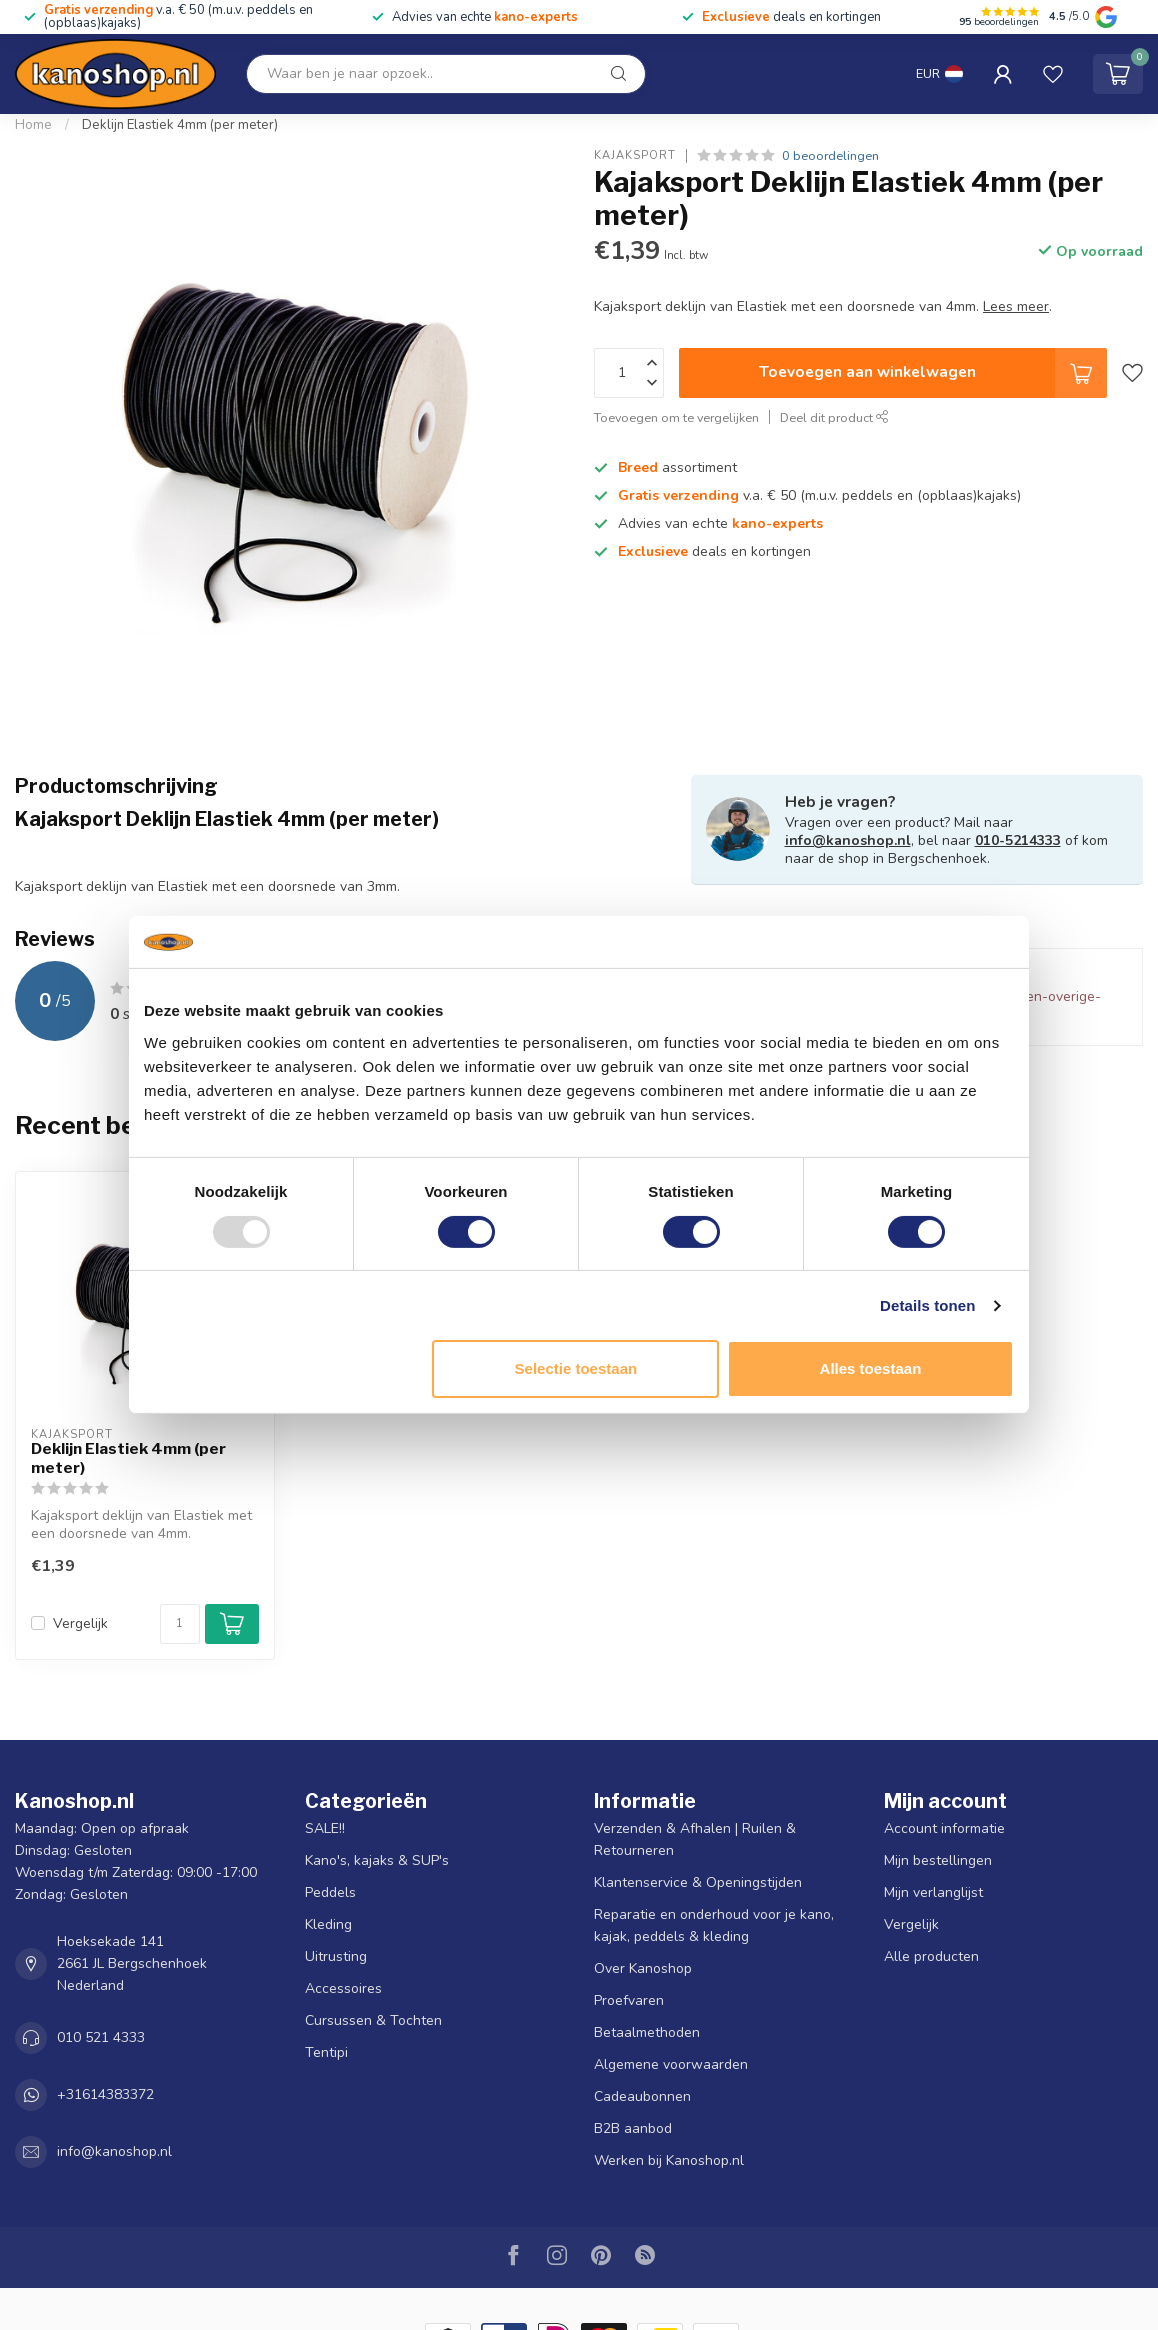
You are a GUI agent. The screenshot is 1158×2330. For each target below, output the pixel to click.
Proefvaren (629, 2000)
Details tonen (927, 1305)
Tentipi (326, 2052)
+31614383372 (105, 2094)
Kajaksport (635, 155)
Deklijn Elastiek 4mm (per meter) (180, 125)
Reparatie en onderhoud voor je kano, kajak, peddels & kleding (714, 1925)
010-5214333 (1018, 840)
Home (33, 125)
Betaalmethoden (647, 2032)
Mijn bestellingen (938, 1860)
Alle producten (931, 1956)
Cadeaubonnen (642, 2096)
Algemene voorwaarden (671, 2064)
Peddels (330, 1892)
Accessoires (343, 1988)
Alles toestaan (871, 1368)
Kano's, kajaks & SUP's (377, 1860)
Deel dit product (834, 417)
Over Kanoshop (643, 1968)
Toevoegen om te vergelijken (676, 417)
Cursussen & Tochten (373, 2020)
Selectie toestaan (576, 1368)
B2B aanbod (633, 2128)
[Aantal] (180, 1624)
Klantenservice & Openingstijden (698, 1882)
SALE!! (325, 1828)
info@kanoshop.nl (848, 840)
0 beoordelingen (830, 155)
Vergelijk (80, 1623)
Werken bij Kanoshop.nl (669, 2160)
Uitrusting (336, 1956)
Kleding (328, 1924)
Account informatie (944, 1828)
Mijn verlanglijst (933, 1892)
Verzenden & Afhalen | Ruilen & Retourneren (695, 1839)
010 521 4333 (101, 2037)
